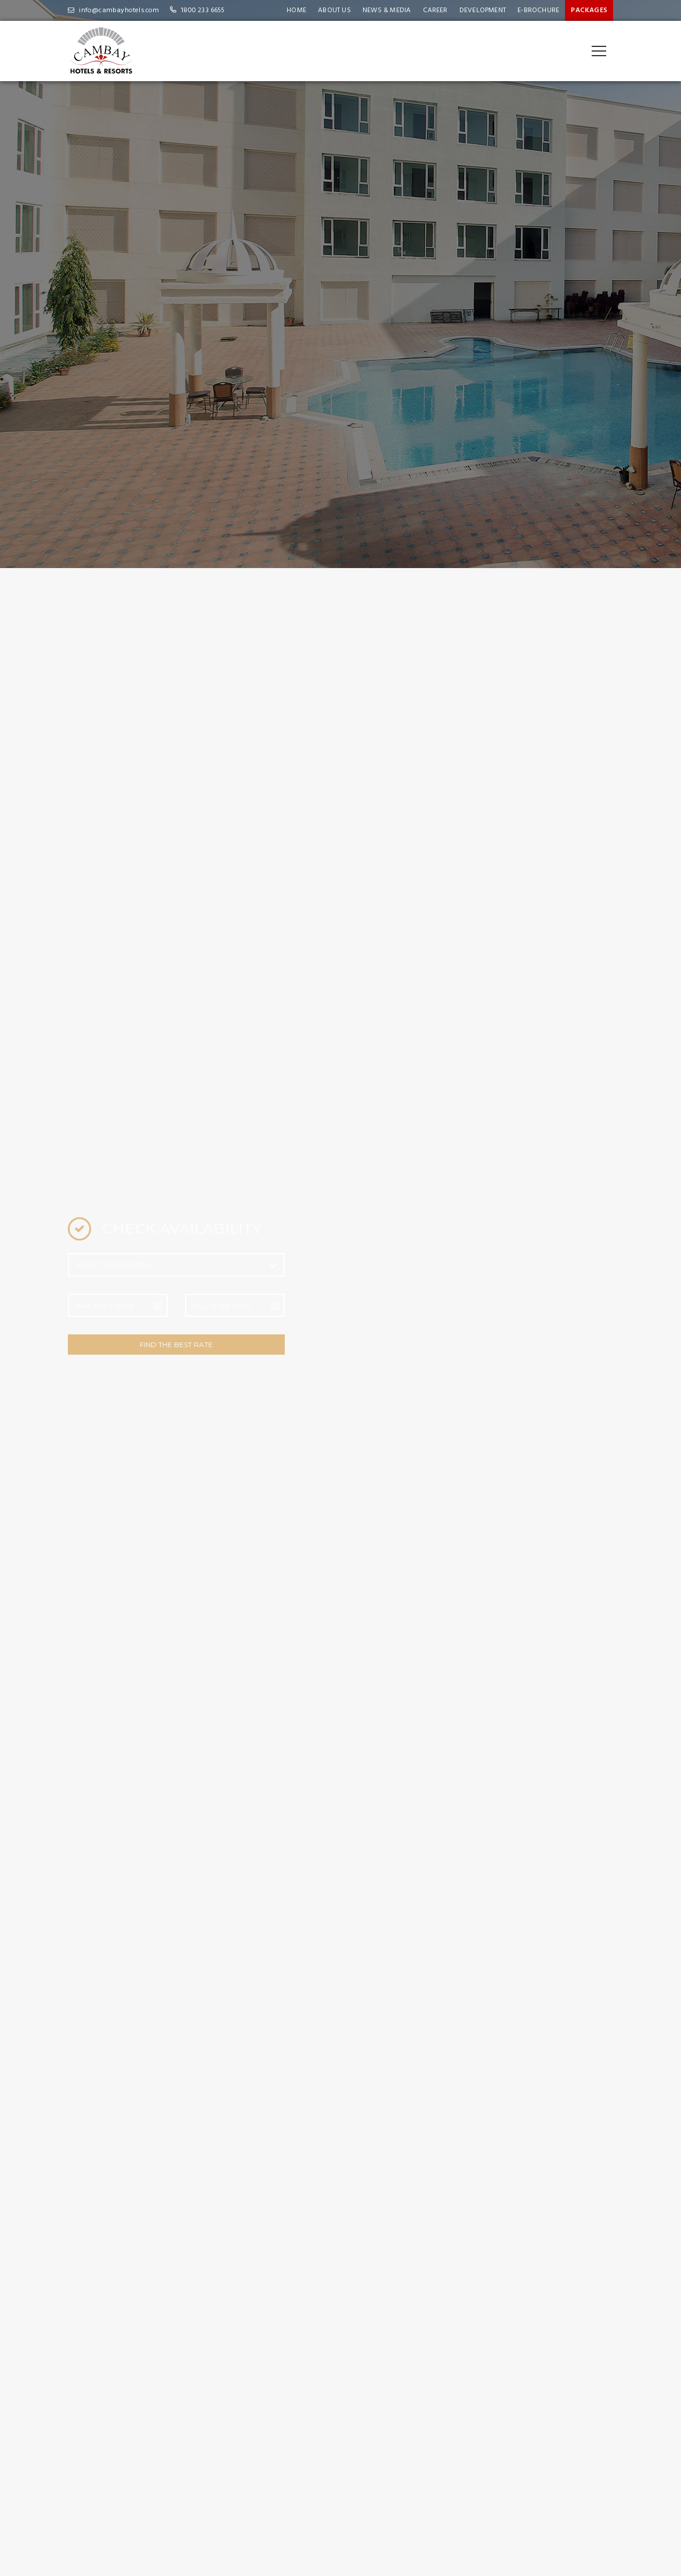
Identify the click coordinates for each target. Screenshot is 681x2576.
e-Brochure (538, 10)
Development (482, 10)
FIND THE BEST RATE (176, 1344)
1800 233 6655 (203, 10)
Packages (589, 10)
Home (296, 10)
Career (435, 10)
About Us (334, 10)
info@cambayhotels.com (119, 10)
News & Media (387, 10)
